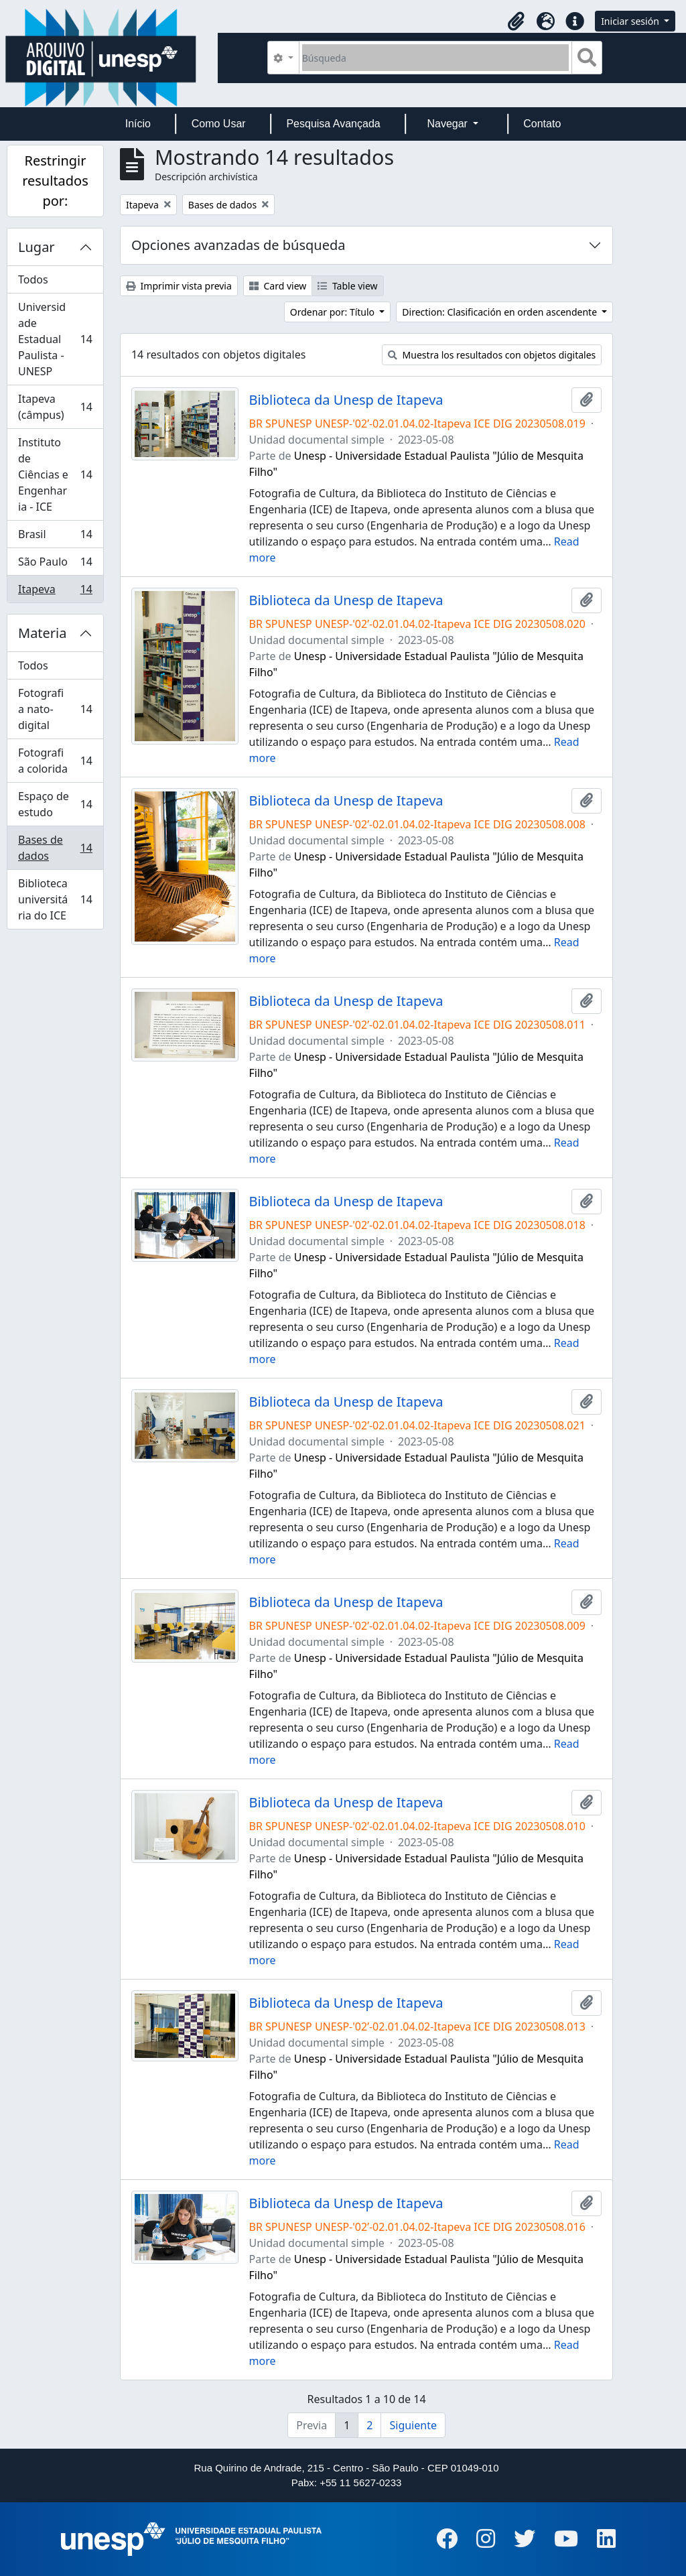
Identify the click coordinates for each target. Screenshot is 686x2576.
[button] (516, 21)
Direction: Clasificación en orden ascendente (500, 312)
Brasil (54, 537)
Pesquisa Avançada (333, 123)
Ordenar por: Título (333, 312)
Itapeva (54, 591)
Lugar (36, 247)
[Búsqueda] (436, 57)
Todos (33, 279)
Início (138, 123)
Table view (347, 285)
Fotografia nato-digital (54, 709)
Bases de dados (54, 847)
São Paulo (54, 565)
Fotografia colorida (54, 760)
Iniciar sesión (631, 21)
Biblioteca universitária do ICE (54, 899)
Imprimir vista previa (179, 285)
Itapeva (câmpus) (54, 406)
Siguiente (412, 2425)
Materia (42, 633)
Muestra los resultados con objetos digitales (492, 354)
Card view (277, 285)
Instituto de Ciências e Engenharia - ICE (54, 474)
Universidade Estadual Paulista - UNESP (54, 339)
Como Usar (219, 123)
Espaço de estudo (54, 804)
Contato (542, 123)
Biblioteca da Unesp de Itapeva (346, 400)
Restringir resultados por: (55, 180)
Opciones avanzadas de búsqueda (238, 245)
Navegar (448, 123)
